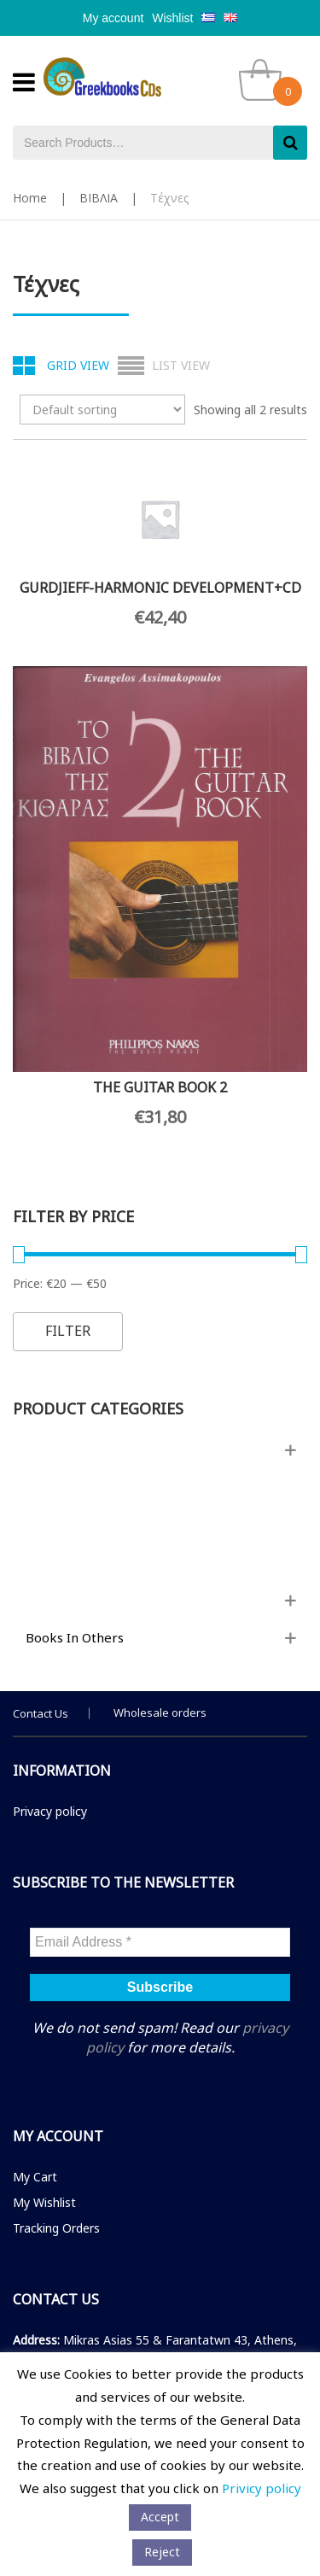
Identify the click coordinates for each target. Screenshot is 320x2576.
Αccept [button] (160, 2517)
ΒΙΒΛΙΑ (98, 198)
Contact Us (40, 1713)
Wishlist (172, 18)
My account (113, 18)
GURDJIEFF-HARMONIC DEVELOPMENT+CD (160, 587)
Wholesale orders (160, 1712)
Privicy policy (261, 2488)
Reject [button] (162, 2552)
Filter (67, 1330)
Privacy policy (50, 1811)
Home (30, 198)
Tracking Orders (56, 2228)
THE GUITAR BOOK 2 (160, 1087)
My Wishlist (44, 2202)
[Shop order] (102, 409)
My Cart (35, 2177)
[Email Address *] (160, 1942)
